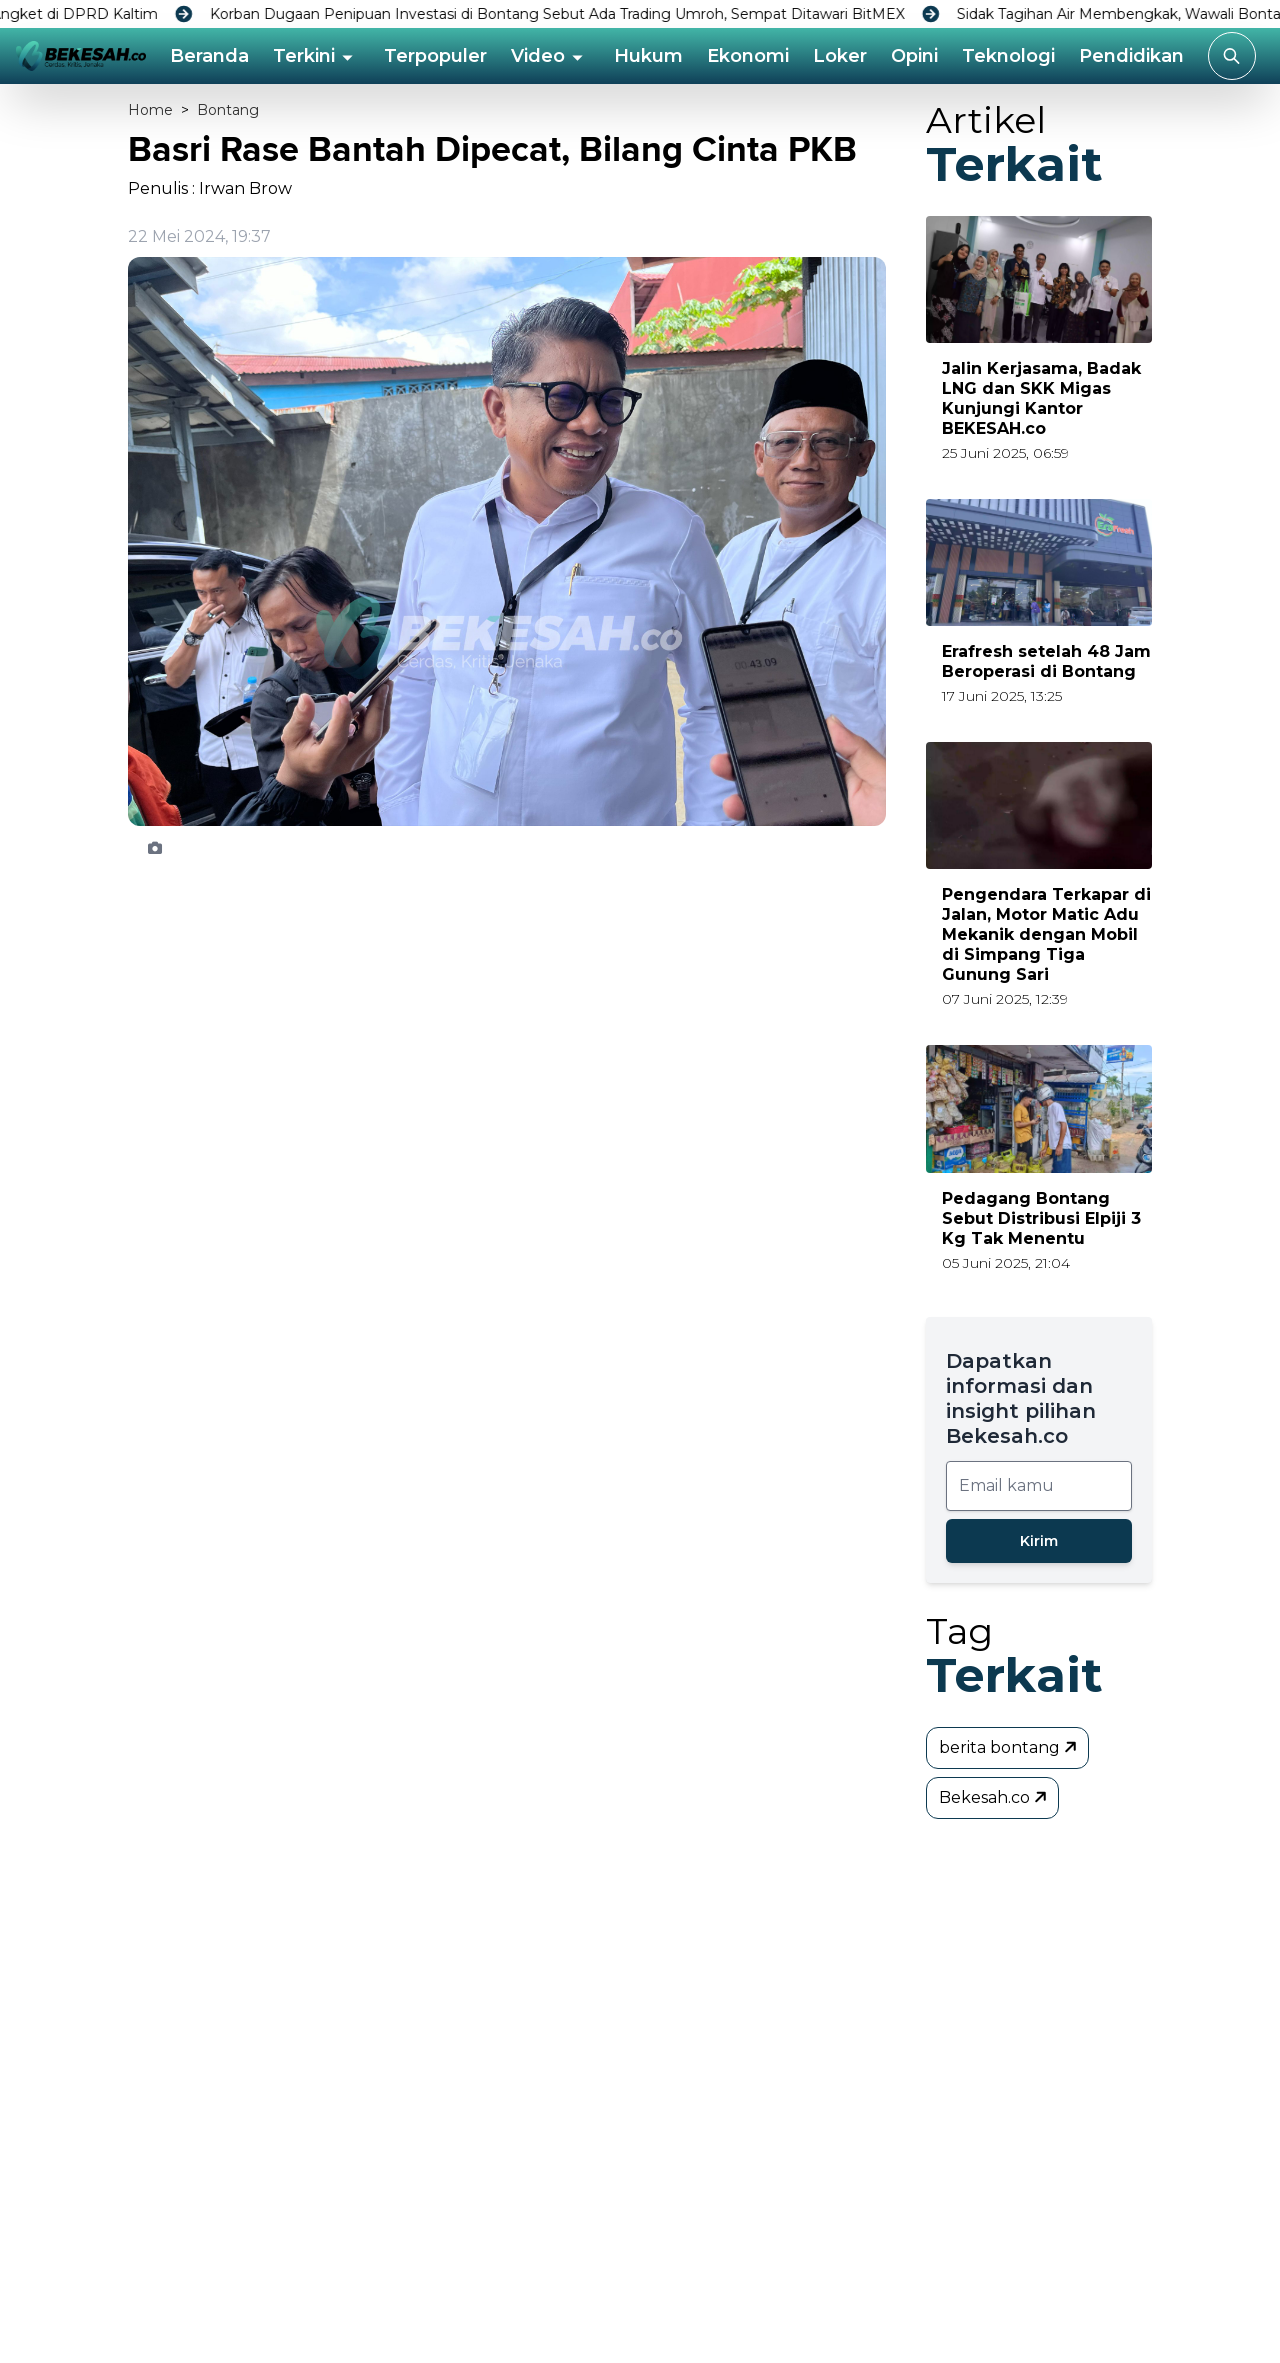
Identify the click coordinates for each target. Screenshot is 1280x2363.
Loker (840, 56)
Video (538, 56)
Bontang (228, 110)
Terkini (304, 56)
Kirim (1039, 1541)
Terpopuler (435, 56)
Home (150, 110)
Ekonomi (748, 56)
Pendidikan (1131, 56)
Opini (914, 56)
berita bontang (1009, 1747)
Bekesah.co (994, 1797)
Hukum (648, 56)
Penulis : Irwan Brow (210, 188)
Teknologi (1008, 56)
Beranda (209, 56)
